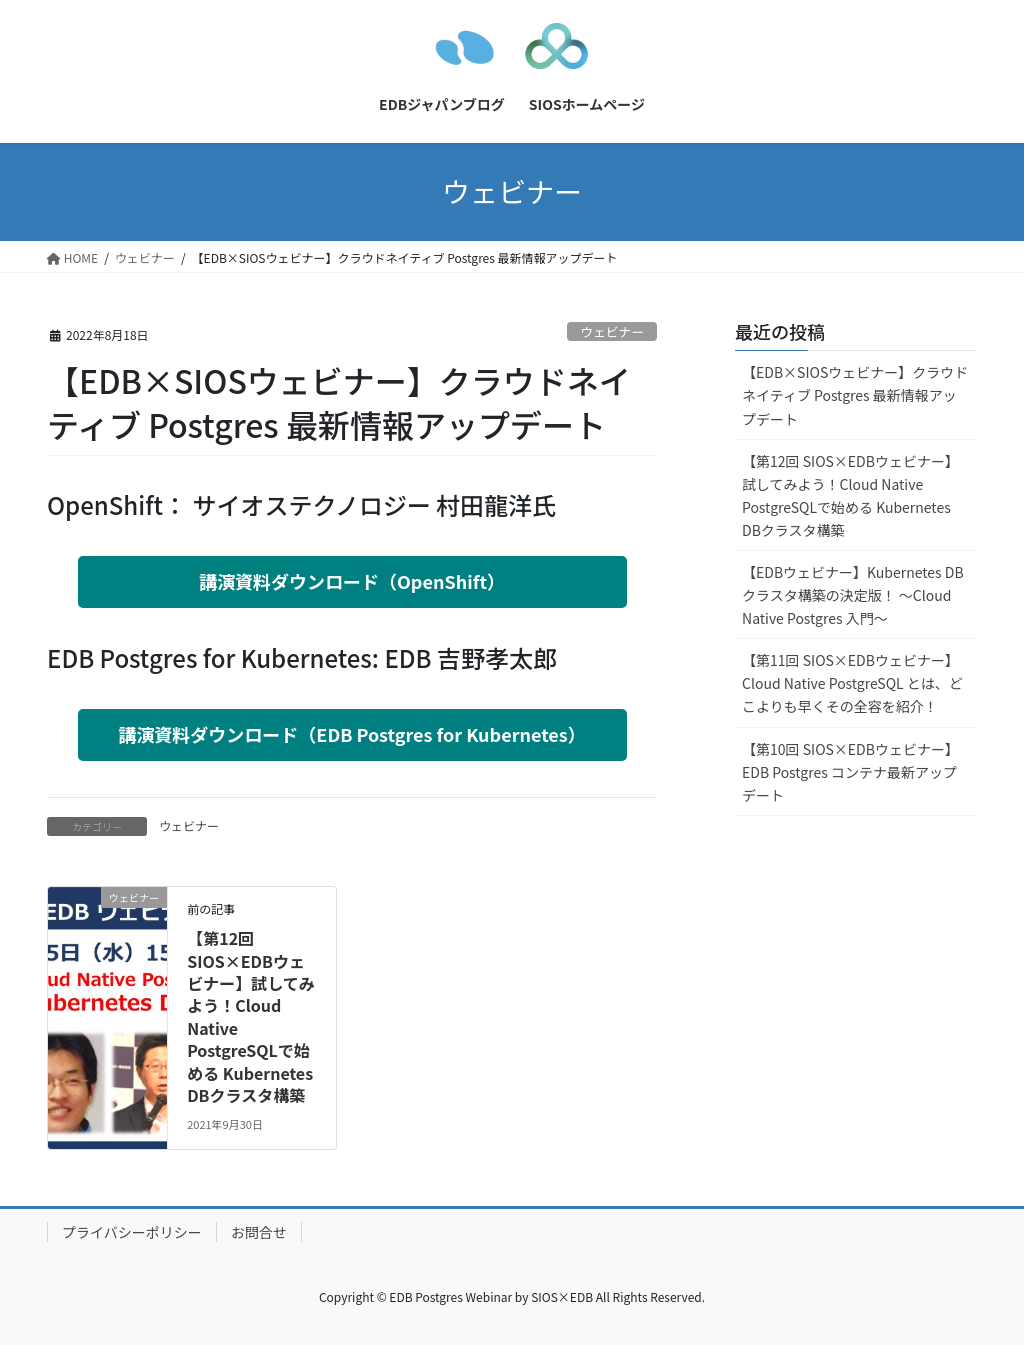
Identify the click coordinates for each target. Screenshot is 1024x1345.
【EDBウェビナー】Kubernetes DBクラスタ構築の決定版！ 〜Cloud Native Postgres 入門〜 (853, 595)
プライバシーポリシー (132, 1232)
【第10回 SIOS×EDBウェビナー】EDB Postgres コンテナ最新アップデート (850, 772)
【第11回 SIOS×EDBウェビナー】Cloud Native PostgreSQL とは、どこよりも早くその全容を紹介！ (852, 683)
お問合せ (259, 1232)
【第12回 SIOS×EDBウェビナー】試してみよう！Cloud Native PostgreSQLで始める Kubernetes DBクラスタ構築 (251, 1016)
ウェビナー (612, 331)
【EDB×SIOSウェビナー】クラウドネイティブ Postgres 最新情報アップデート (855, 395)
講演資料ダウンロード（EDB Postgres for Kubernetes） (351, 734)
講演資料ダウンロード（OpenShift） (352, 581)
